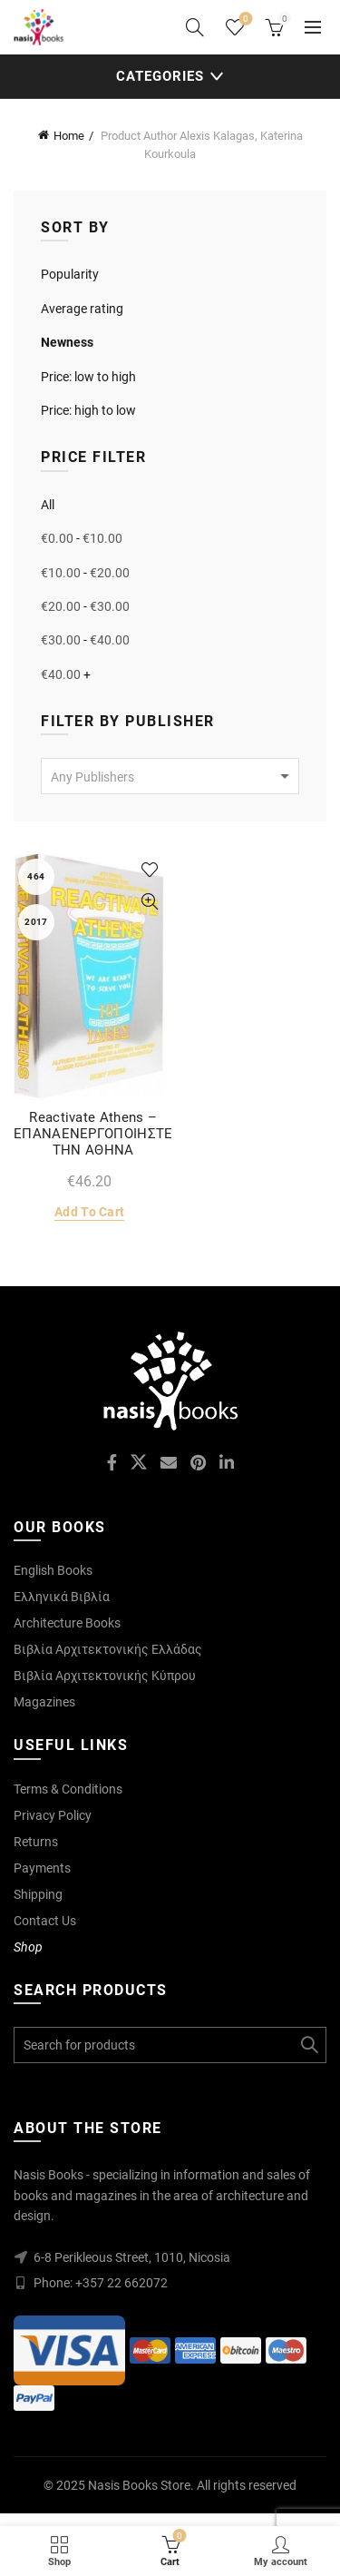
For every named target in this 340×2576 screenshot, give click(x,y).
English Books (53, 1570)
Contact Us (45, 1920)
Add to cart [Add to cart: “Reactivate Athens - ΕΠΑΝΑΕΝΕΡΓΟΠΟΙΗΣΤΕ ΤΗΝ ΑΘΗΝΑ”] (89, 1211)
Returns (36, 1841)
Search (308, 2045)
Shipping (38, 1894)
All (47, 504)
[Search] (194, 27)
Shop (28, 1947)
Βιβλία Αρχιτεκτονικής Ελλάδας (108, 1649)
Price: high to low (88, 410)
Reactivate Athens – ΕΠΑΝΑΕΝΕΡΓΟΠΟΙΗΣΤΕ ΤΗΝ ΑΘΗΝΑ (93, 1133)
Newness (67, 342)
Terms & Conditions (68, 1789)
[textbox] (170, 777)
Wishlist (244, 19)
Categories (160, 76)
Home (68, 136)
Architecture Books (67, 1623)
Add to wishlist (150, 870)
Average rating (82, 308)
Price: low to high (88, 376)
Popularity (70, 274)
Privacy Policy (53, 1815)
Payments (42, 1868)
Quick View (150, 902)
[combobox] (170, 776)
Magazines (44, 1702)
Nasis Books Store (139, 2485)
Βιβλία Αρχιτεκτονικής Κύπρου (105, 1675)
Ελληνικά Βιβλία (62, 1596)
